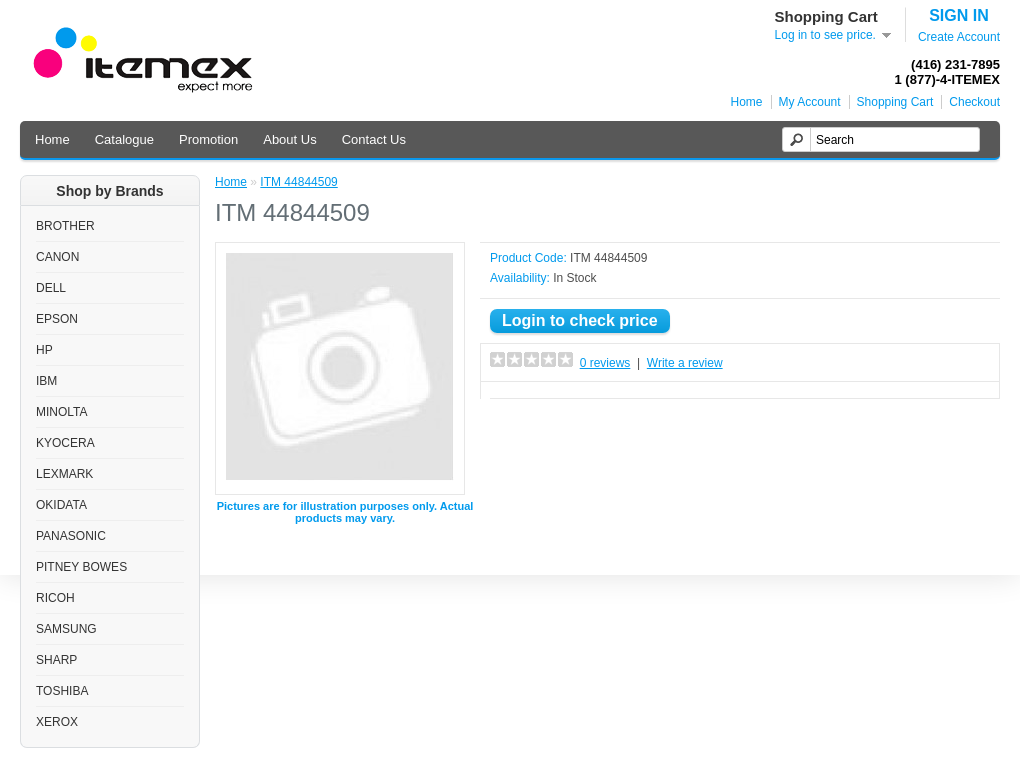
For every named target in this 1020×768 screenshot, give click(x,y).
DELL (51, 288)
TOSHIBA (62, 691)
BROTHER (65, 226)
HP (44, 350)
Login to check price (580, 320)
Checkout (974, 102)
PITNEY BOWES (81, 567)
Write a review (685, 363)
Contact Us (374, 139)
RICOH (55, 598)
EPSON (57, 319)
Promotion (208, 139)
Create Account (959, 37)
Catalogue (124, 139)
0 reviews (605, 363)
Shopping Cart (895, 102)
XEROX (57, 722)
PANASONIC (71, 536)
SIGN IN (959, 15)
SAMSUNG (66, 629)
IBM (46, 381)
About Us (289, 139)
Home (747, 102)
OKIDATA (61, 505)
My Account (810, 102)
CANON (57, 257)
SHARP (56, 660)
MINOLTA (62, 412)
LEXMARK (64, 474)
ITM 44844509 (298, 182)
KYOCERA (65, 443)
